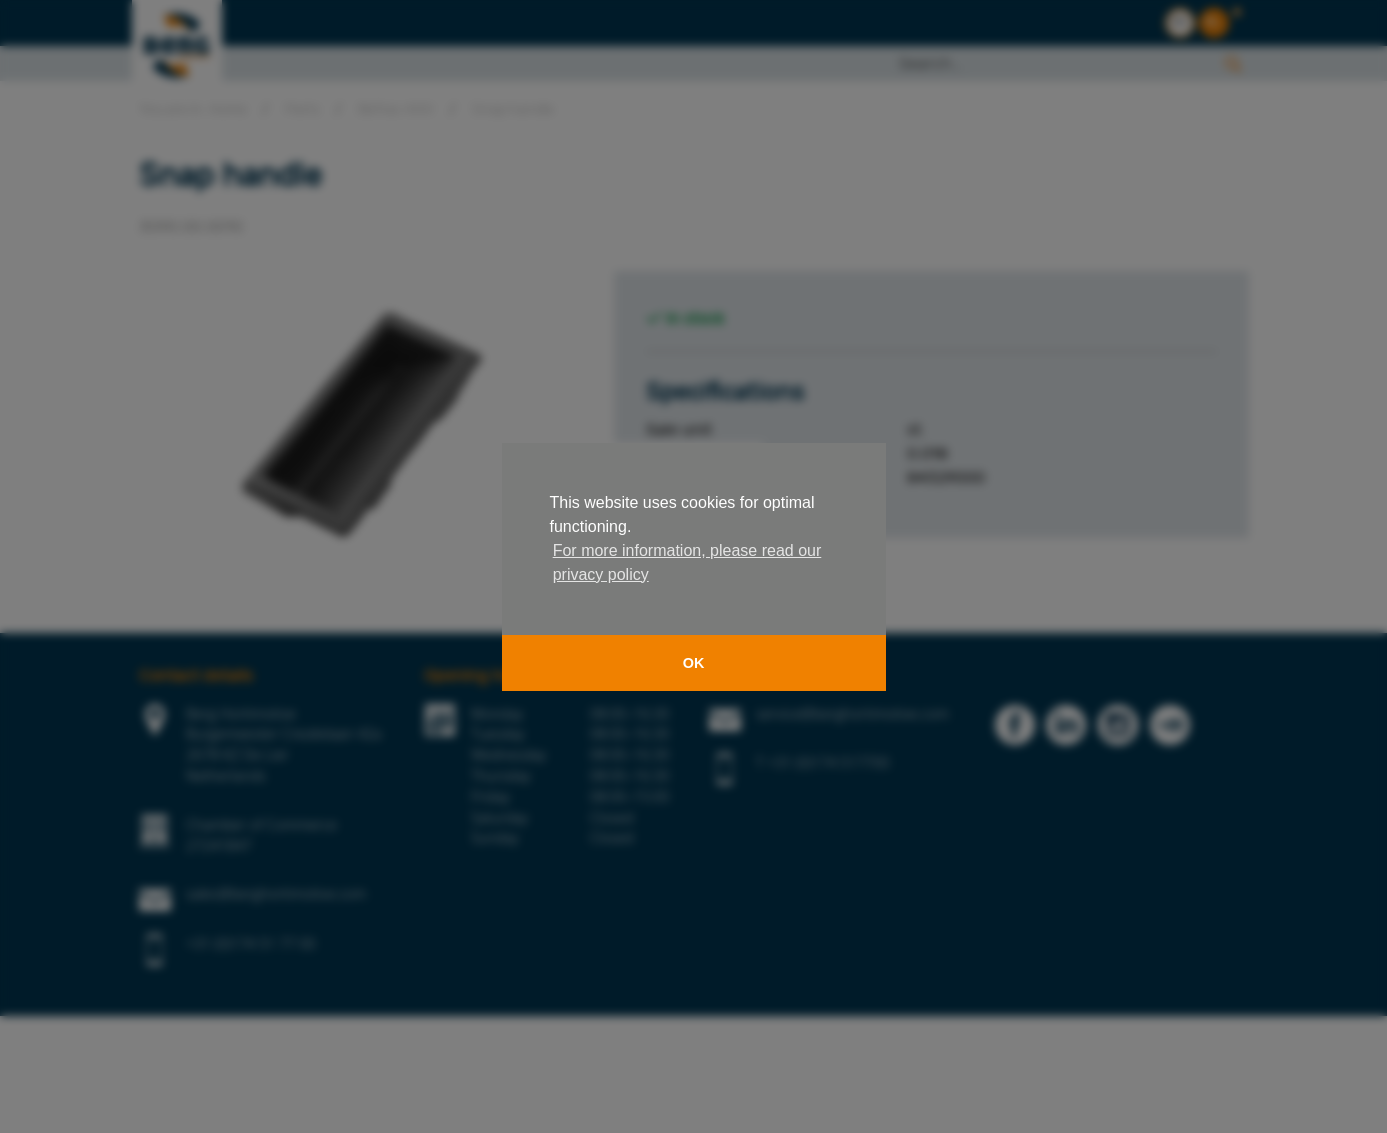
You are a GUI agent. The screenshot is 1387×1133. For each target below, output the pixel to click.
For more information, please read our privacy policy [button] (687, 562)
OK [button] (694, 663)
